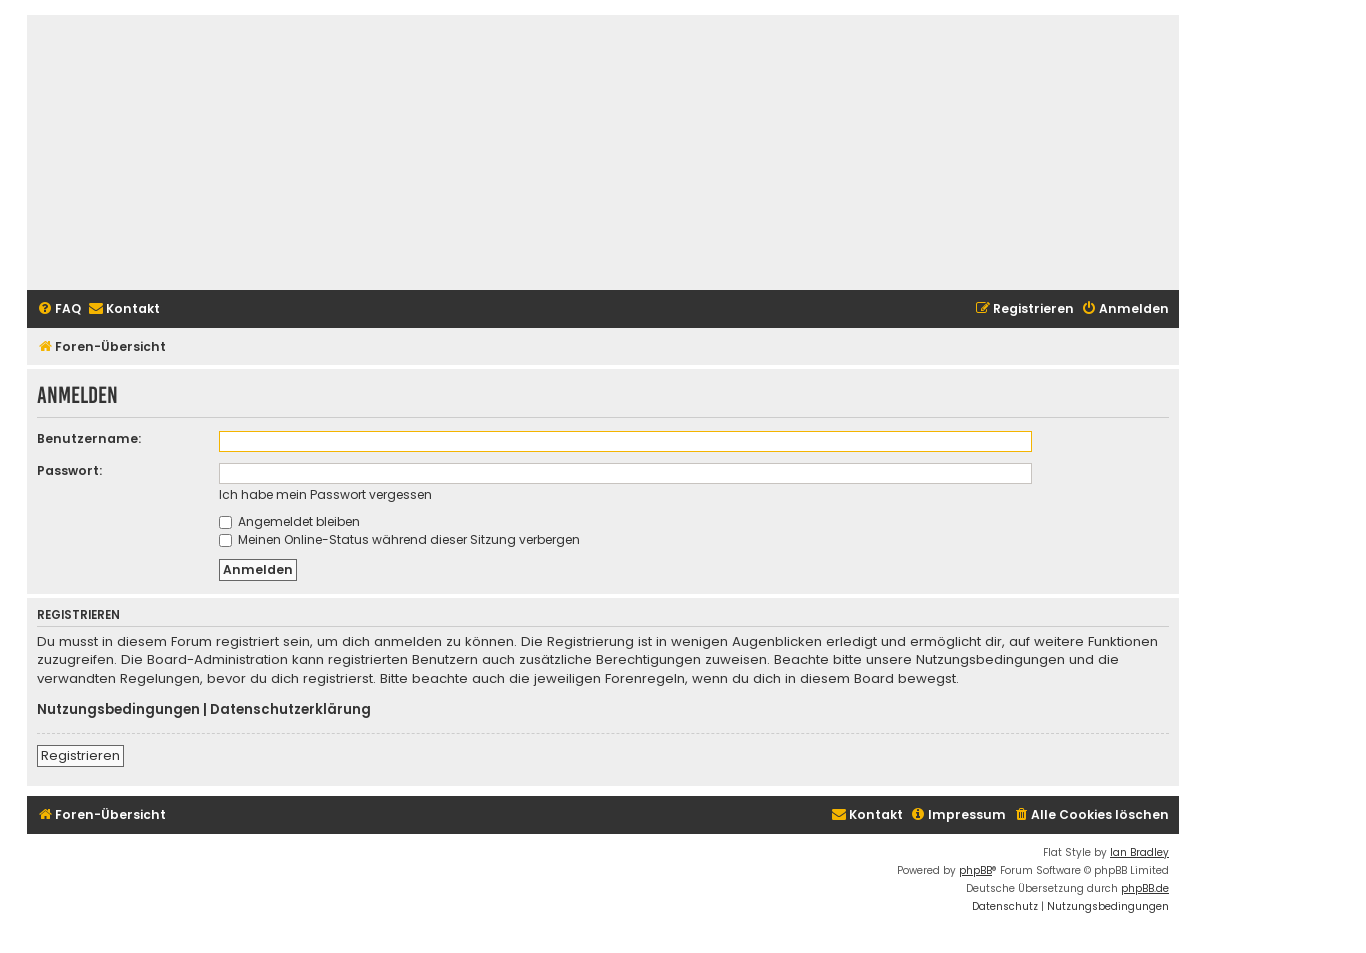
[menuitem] (59, 309)
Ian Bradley (1139, 852)
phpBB (975, 870)
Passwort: (69, 470)
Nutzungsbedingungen (118, 710)
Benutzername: (89, 438)
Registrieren (80, 755)
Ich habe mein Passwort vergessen (325, 494)
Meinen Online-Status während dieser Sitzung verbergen (399, 539)
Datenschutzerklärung (290, 710)
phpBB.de (1145, 888)
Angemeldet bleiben (289, 521)
